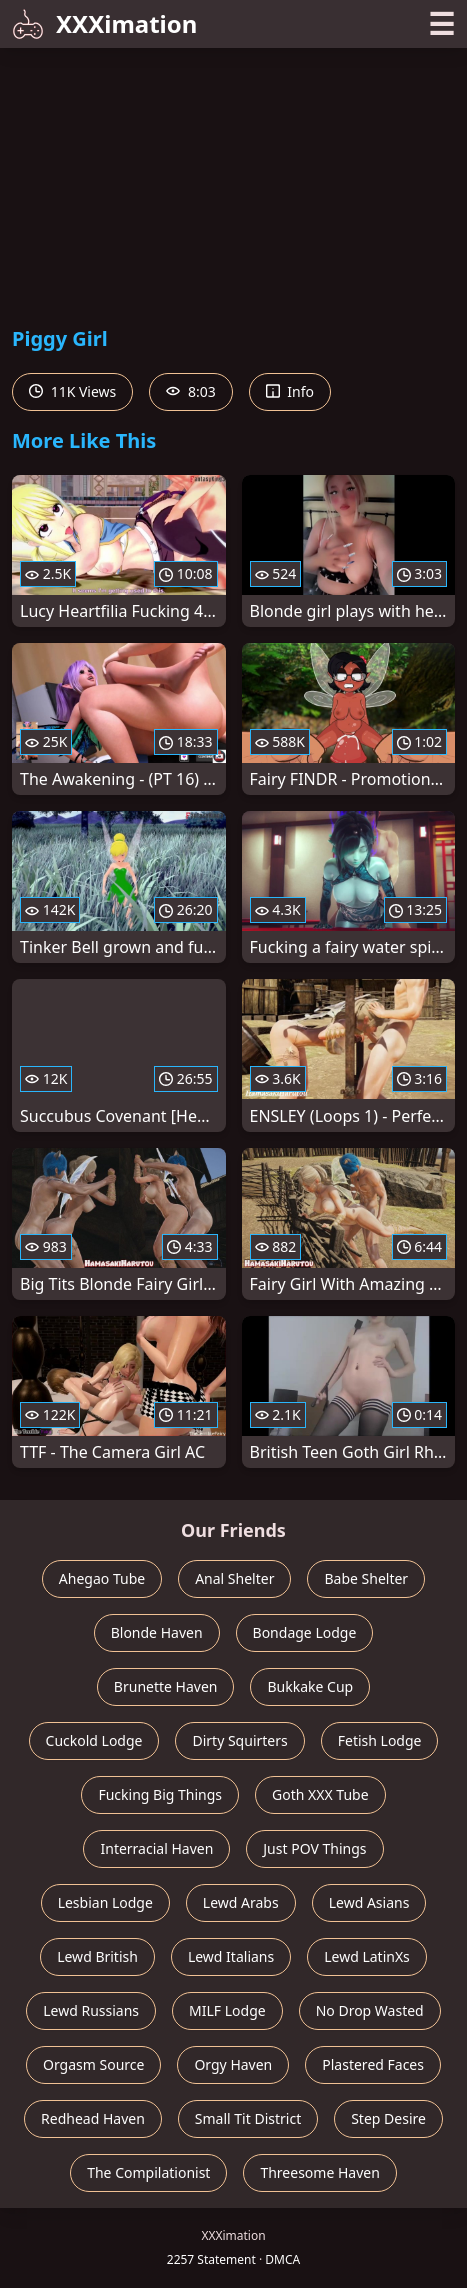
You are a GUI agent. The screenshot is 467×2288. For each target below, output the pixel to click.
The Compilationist (148, 2172)
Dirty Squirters (239, 1740)
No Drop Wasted (370, 2010)
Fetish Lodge (380, 1740)
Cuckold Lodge (94, 1740)
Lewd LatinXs (367, 1956)
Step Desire (388, 2118)
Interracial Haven (156, 1848)
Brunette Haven (166, 1686)
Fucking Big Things (160, 1794)
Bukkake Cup (310, 1686)
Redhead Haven (93, 2118)
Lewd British (97, 1956)
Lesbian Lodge (105, 1902)
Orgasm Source (93, 2064)
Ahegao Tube (102, 1578)
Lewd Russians (91, 2010)
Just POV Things (314, 1848)
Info (290, 391)
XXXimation (104, 23)
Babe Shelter (366, 1578)
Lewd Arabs (241, 1902)
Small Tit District (248, 2118)
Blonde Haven (157, 1632)
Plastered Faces (373, 2064)
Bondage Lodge (305, 1632)
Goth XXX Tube (320, 1794)
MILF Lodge (227, 2010)
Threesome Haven (319, 2172)
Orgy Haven (233, 2064)
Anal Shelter (234, 1578)
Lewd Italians (231, 1956)
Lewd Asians (369, 1902)
